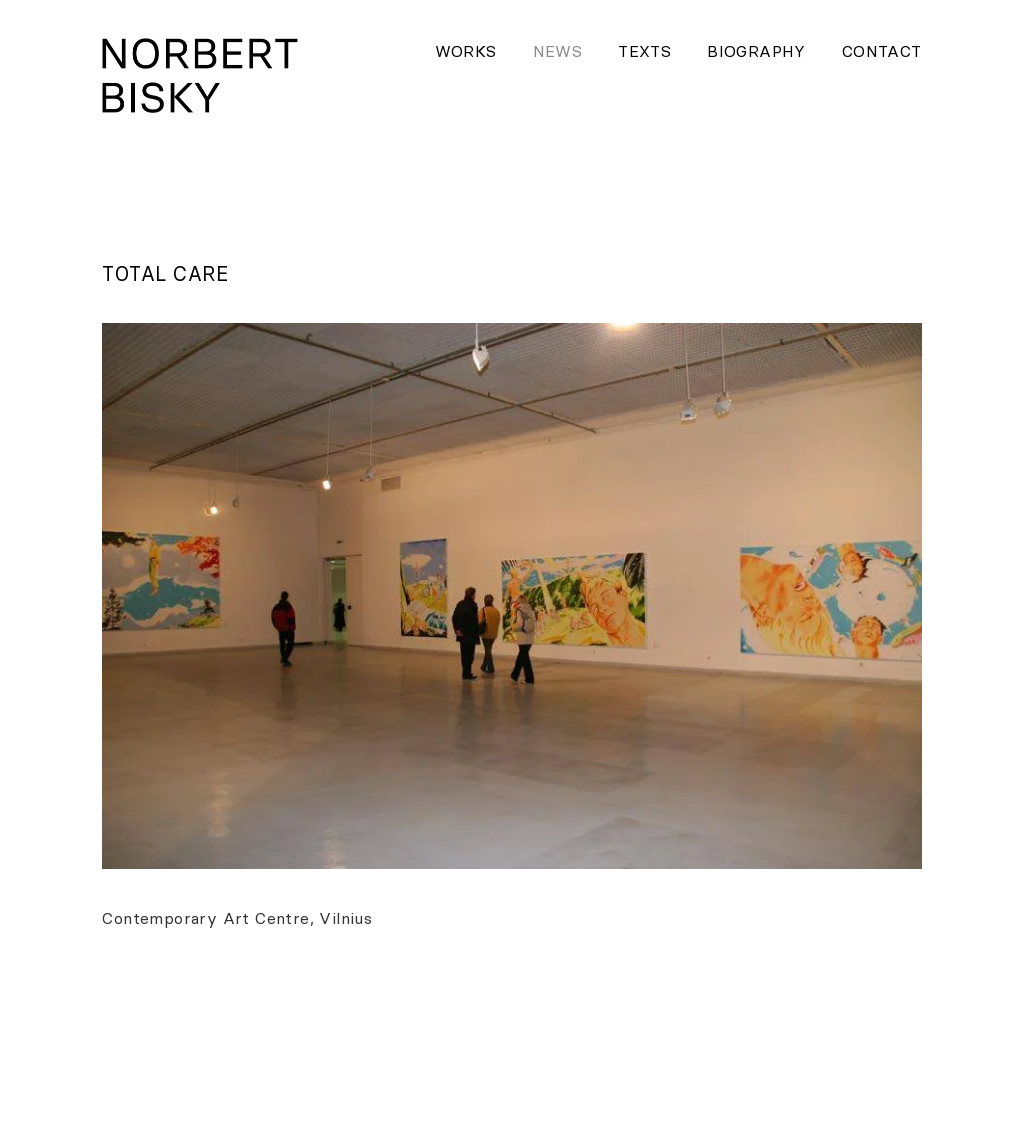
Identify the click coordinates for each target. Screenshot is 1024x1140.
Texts (644, 51)
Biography (756, 51)
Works (466, 51)
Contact (882, 51)
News (558, 51)
